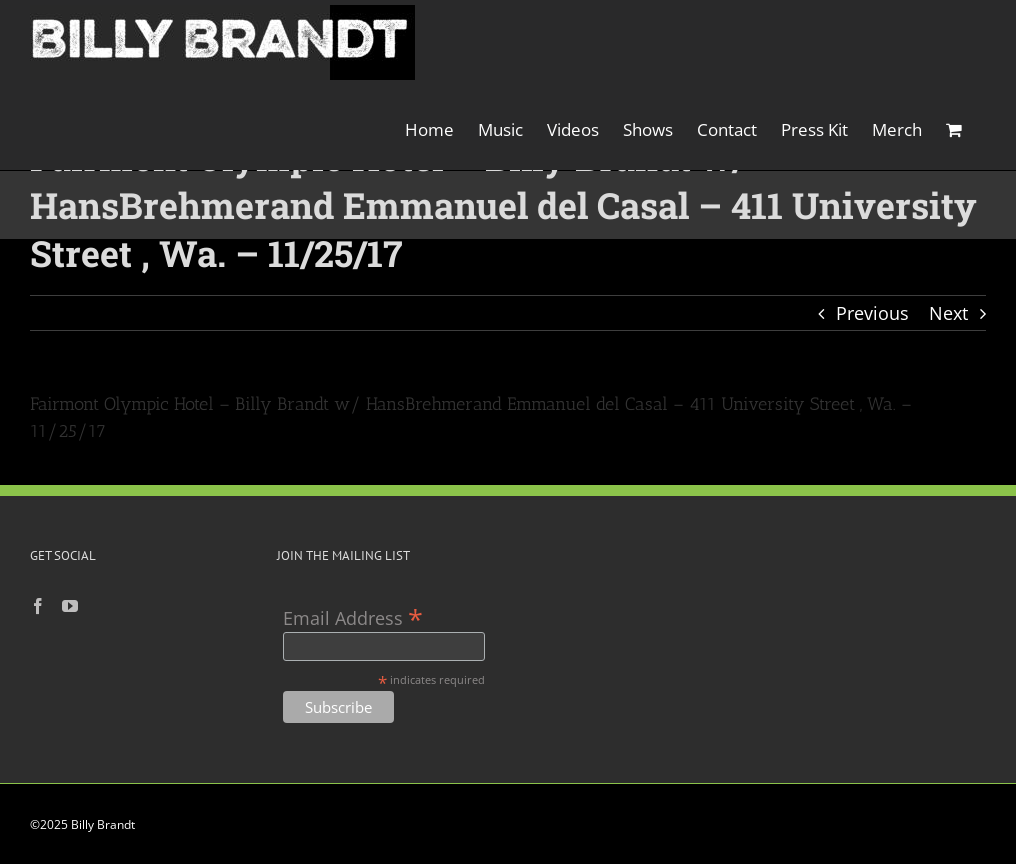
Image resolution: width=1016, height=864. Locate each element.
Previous (872, 313)
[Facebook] (38, 606)
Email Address (353, 616)
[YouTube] (70, 606)
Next (948, 313)
